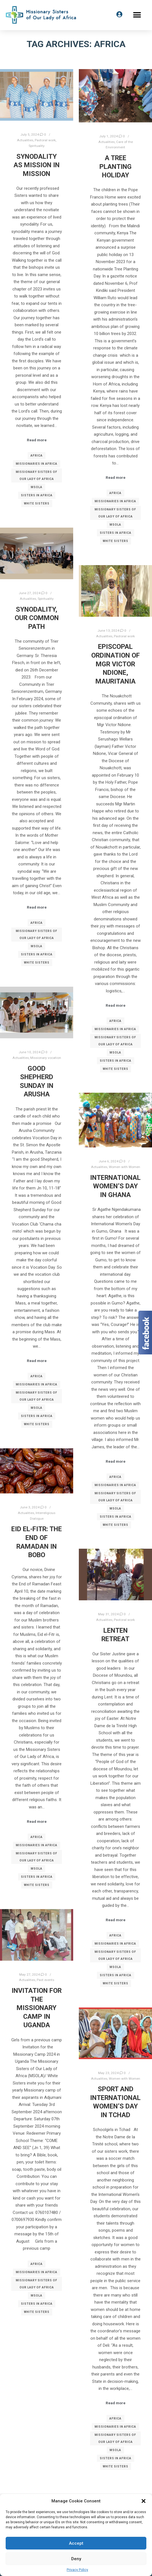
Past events (45, 1980)
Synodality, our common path (37, 618)
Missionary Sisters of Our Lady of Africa (36, 475)
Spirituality (37, 146)
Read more (37, 440)
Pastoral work (45, 140)
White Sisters (36, 503)
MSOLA (36, 487)
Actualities (25, 140)
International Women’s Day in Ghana (115, 1186)
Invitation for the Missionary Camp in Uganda (37, 2008)
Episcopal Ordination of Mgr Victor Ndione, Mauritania (115, 664)
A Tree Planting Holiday (115, 166)
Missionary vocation (45, 1058)
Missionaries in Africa (36, 463)
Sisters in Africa (37, 495)
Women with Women (124, 1167)
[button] (143, 2501)
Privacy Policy (77, 2570)
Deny (76, 2558)
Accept (76, 2543)
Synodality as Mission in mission (37, 165)
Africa (37, 455)
